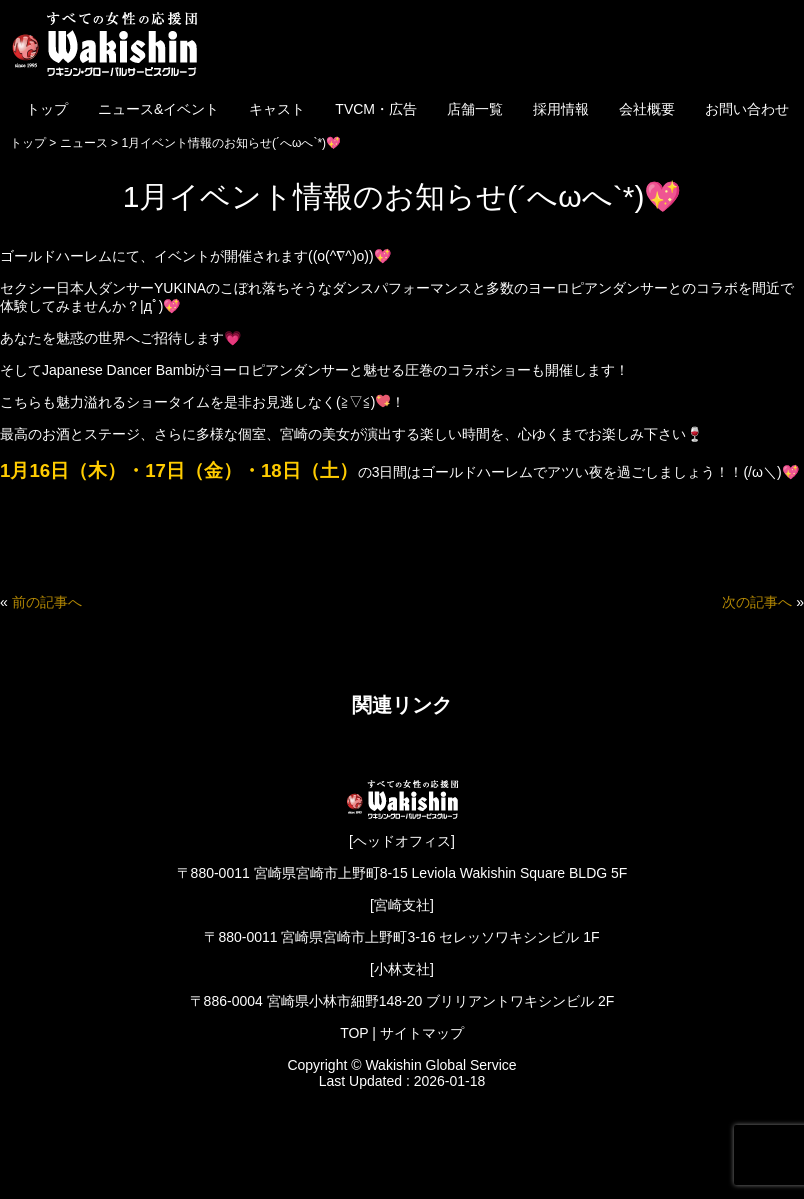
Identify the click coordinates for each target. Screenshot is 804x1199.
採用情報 (561, 109)
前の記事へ (47, 602)
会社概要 (647, 109)
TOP (354, 1033)
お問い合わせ (747, 109)
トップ (47, 109)
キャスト (277, 109)
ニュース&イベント (158, 109)
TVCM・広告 (376, 109)
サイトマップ (422, 1033)
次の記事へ (757, 602)
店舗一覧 (475, 109)
